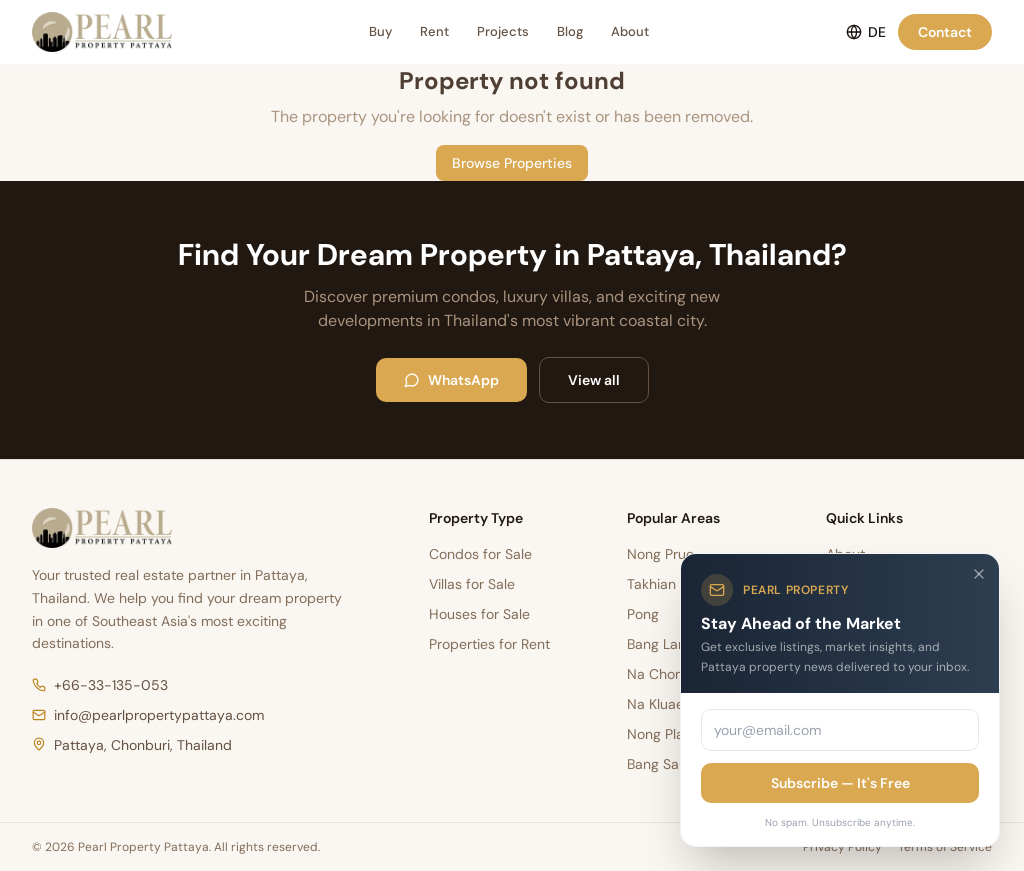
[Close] (979, 574)
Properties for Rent (489, 644)
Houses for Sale (479, 614)
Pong (643, 614)
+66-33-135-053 (100, 685)
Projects (503, 31)
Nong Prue (660, 554)
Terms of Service (945, 847)
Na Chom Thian (676, 674)
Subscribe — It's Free (840, 783)
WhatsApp (451, 380)
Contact (945, 32)
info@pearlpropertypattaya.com (148, 715)
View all (594, 380)
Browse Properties (512, 163)
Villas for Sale (472, 584)
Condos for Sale (480, 554)
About (630, 31)
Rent (434, 31)
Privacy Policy (842, 847)
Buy (380, 31)
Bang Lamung (670, 644)
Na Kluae (655, 704)
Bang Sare (659, 764)
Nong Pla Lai (666, 734)
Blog (570, 31)
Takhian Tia (663, 584)
